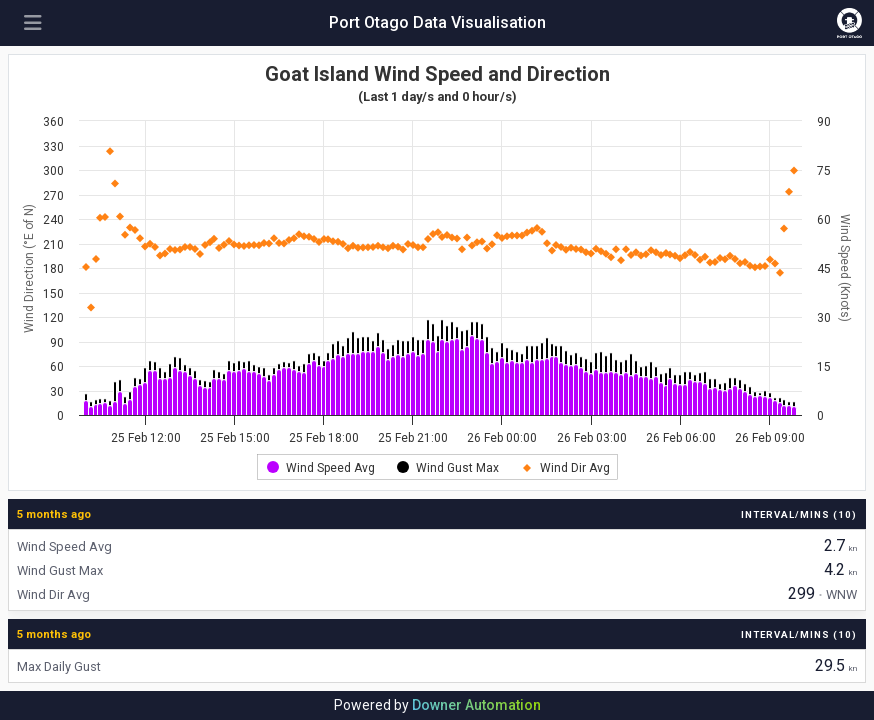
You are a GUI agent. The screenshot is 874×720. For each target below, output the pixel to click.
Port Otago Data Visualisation (437, 22)
